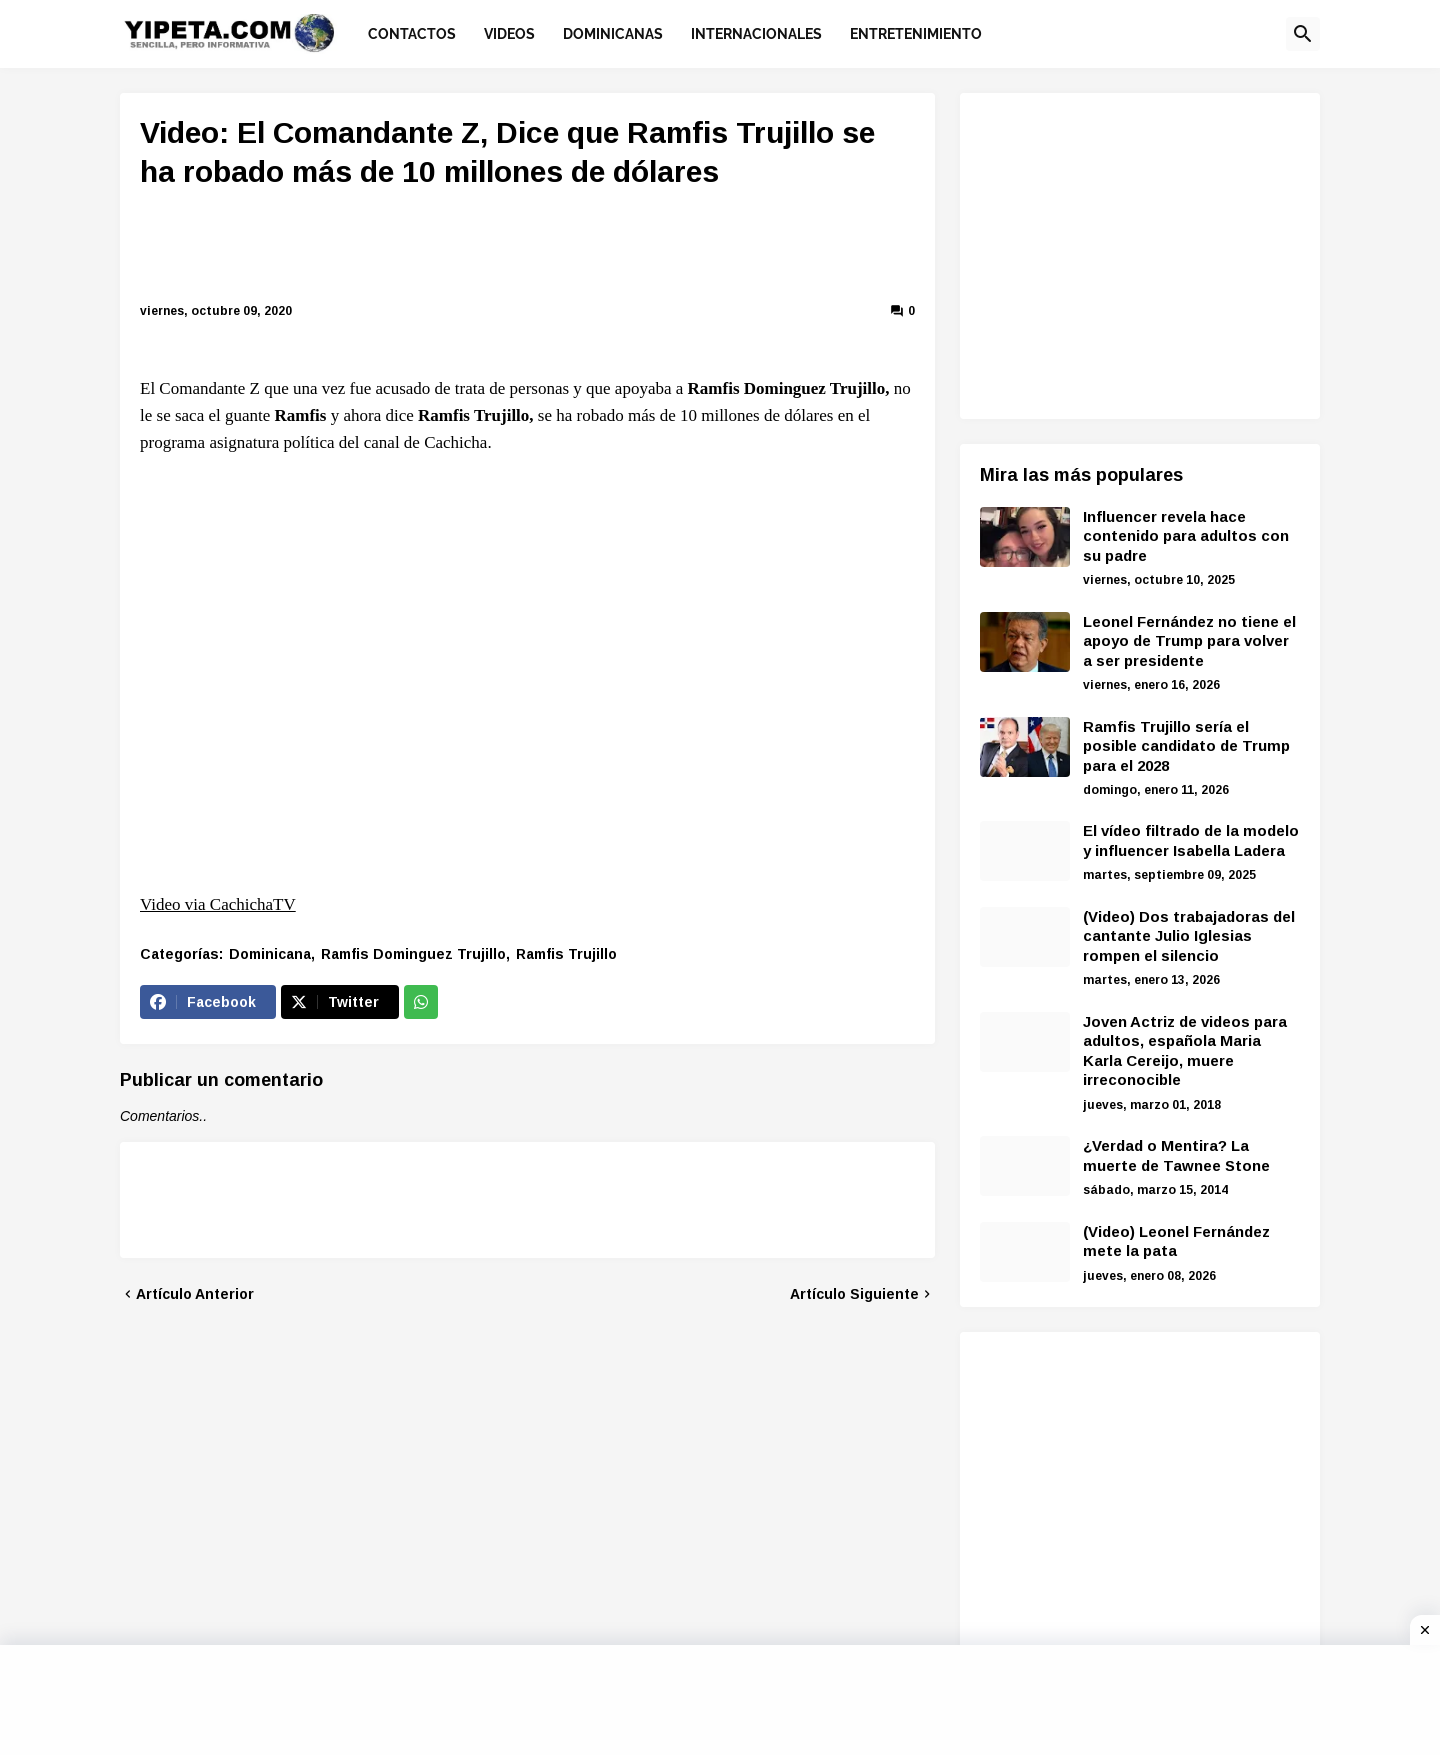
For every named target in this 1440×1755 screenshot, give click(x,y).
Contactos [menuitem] (412, 34)
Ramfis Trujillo (566, 954)
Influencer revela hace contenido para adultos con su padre (1186, 536)
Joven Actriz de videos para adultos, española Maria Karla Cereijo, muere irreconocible (1185, 1051)
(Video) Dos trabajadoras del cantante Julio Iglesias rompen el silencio (1189, 936)
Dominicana (270, 954)
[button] (1303, 34)
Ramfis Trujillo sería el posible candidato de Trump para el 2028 (1186, 746)
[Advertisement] (528, 249)
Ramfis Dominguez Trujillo (413, 954)
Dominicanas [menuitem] (613, 34)
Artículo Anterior (195, 1294)
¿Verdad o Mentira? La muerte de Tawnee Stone (1176, 1155)
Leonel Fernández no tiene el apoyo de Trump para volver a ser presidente (1189, 641)
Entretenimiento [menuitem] (916, 34)
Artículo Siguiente (854, 1294)
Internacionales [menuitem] (756, 34)
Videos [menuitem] (509, 34)
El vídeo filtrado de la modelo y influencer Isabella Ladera (1191, 840)
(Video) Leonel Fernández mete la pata (1176, 1241)
